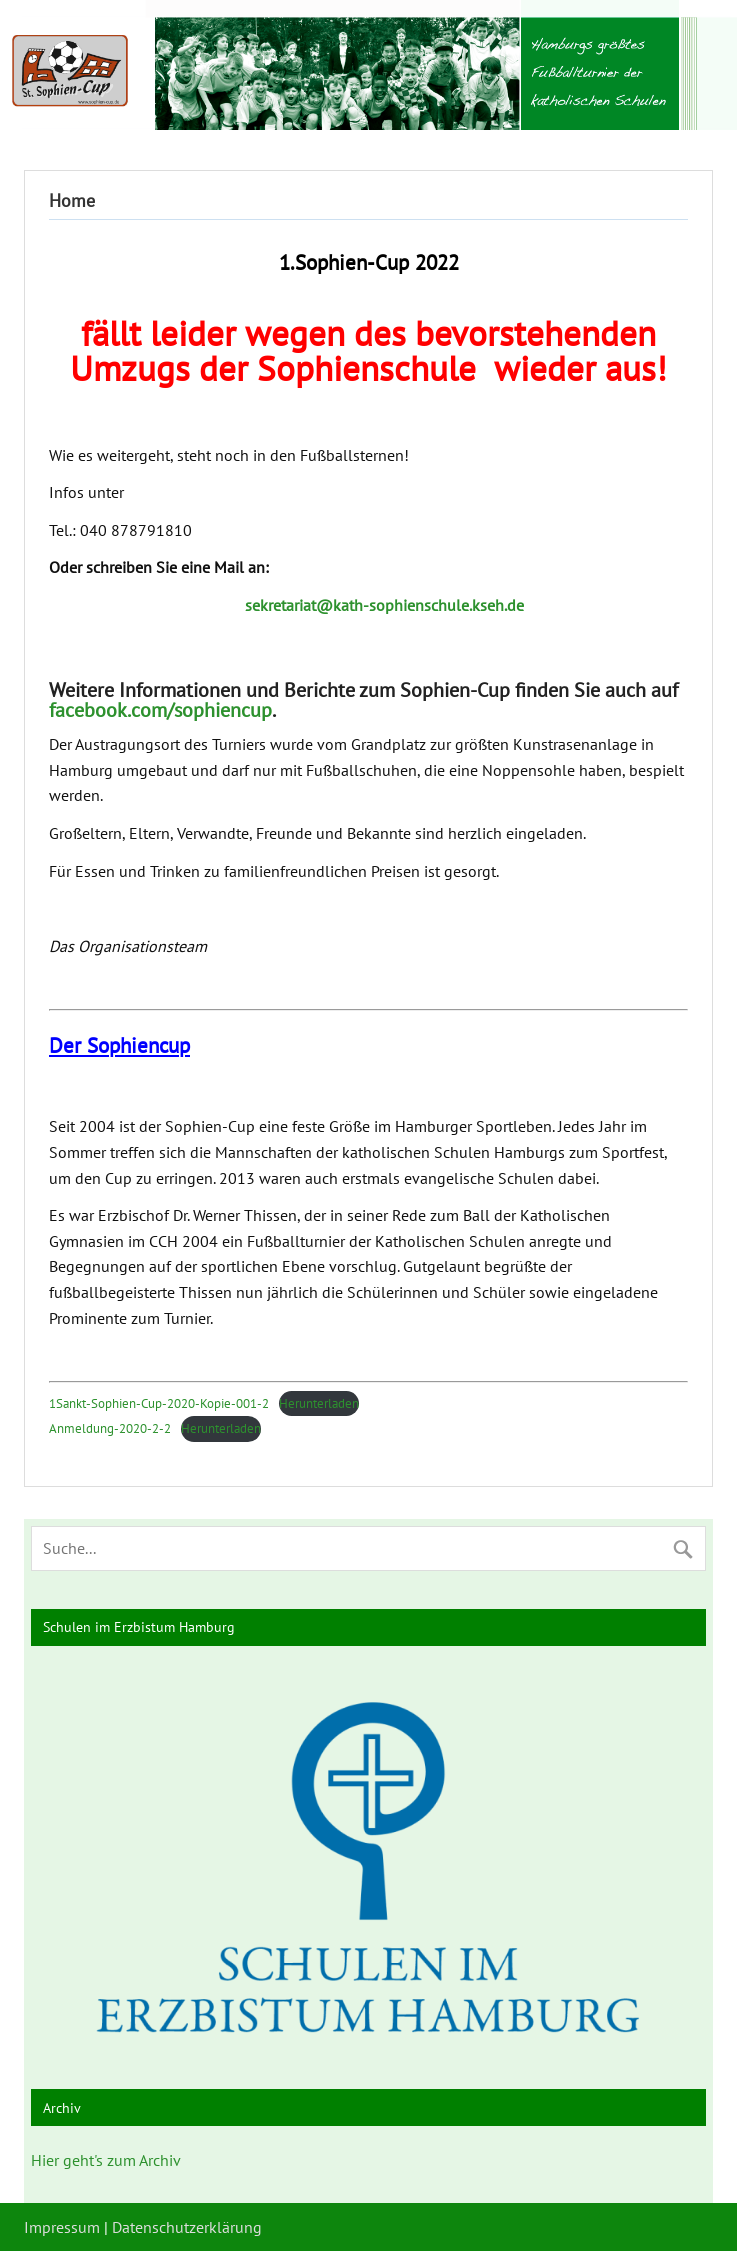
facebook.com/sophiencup (160, 710)
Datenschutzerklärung (187, 2227)
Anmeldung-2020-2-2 (110, 1428)
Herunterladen (319, 1403)
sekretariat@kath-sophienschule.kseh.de (384, 605)
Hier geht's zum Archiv (106, 2160)
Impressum (62, 2227)
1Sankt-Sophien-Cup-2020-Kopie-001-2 (159, 1403)
